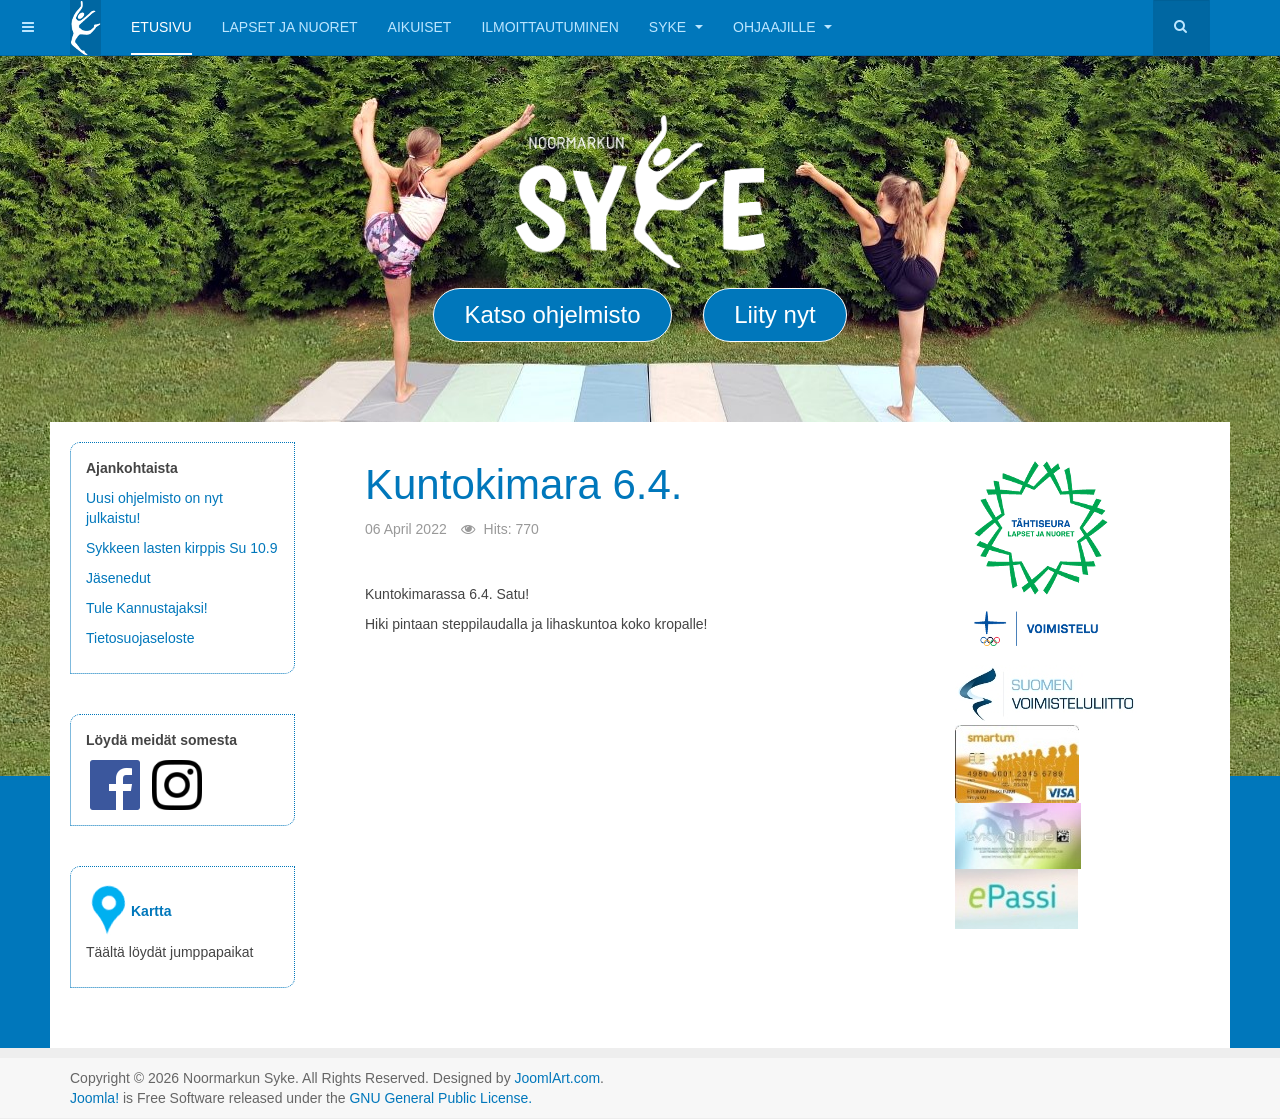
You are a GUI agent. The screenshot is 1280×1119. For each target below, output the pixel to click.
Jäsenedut (120, 578)
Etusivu (161, 27)
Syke (676, 27)
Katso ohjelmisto (552, 314)
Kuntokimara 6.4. (524, 484)
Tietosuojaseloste (140, 638)
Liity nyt (774, 314)
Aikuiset (420, 27)
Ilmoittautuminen (549, 27)
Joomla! (94, 1098)
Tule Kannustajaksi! (147, 608)
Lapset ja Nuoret (290, 27)
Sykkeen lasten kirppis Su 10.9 (181, 548)
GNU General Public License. (440, 1098)
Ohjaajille (782, 27)
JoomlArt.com (558, 1078)
